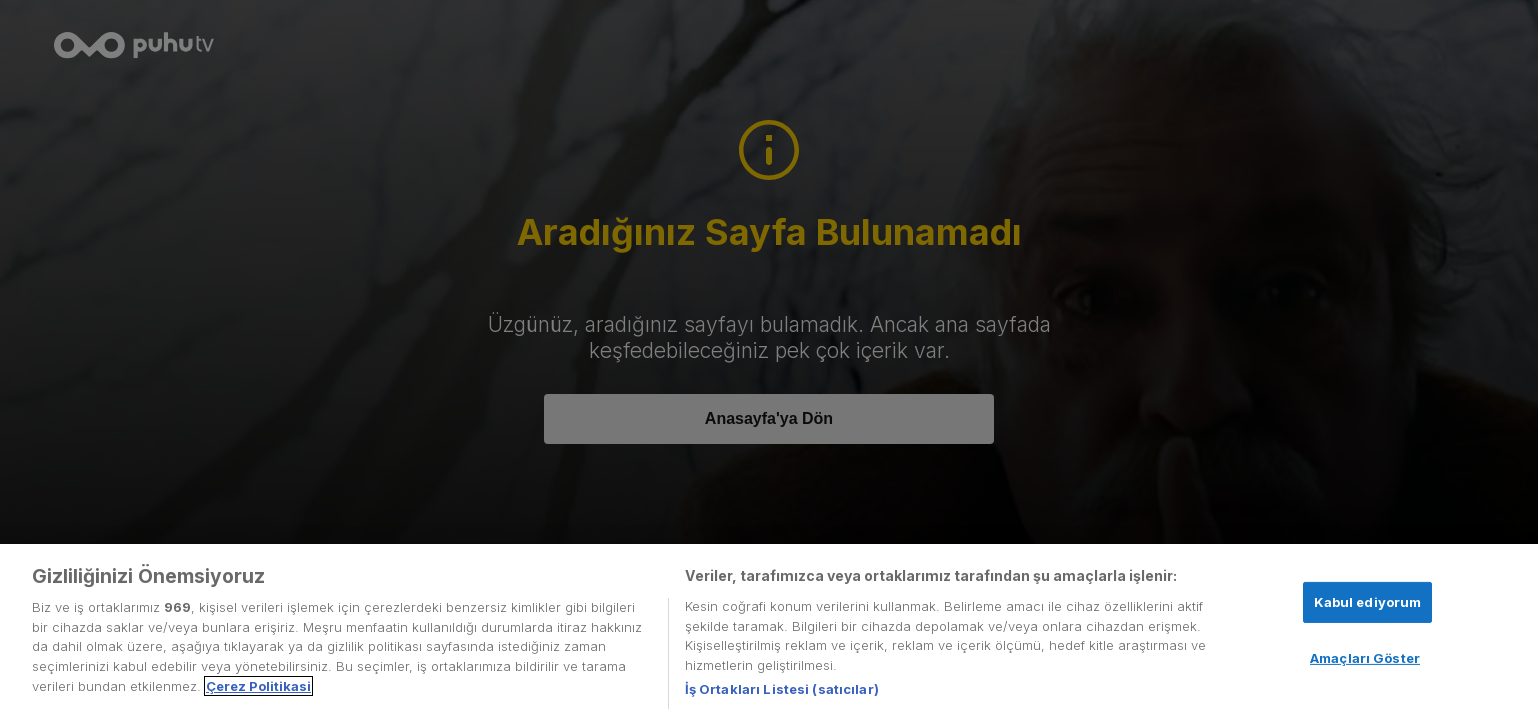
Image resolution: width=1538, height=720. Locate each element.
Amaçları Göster (1365, 658)
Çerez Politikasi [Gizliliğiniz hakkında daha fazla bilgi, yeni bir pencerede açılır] (258, 686)
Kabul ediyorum (1368, 602)
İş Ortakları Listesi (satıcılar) (782, 689)
